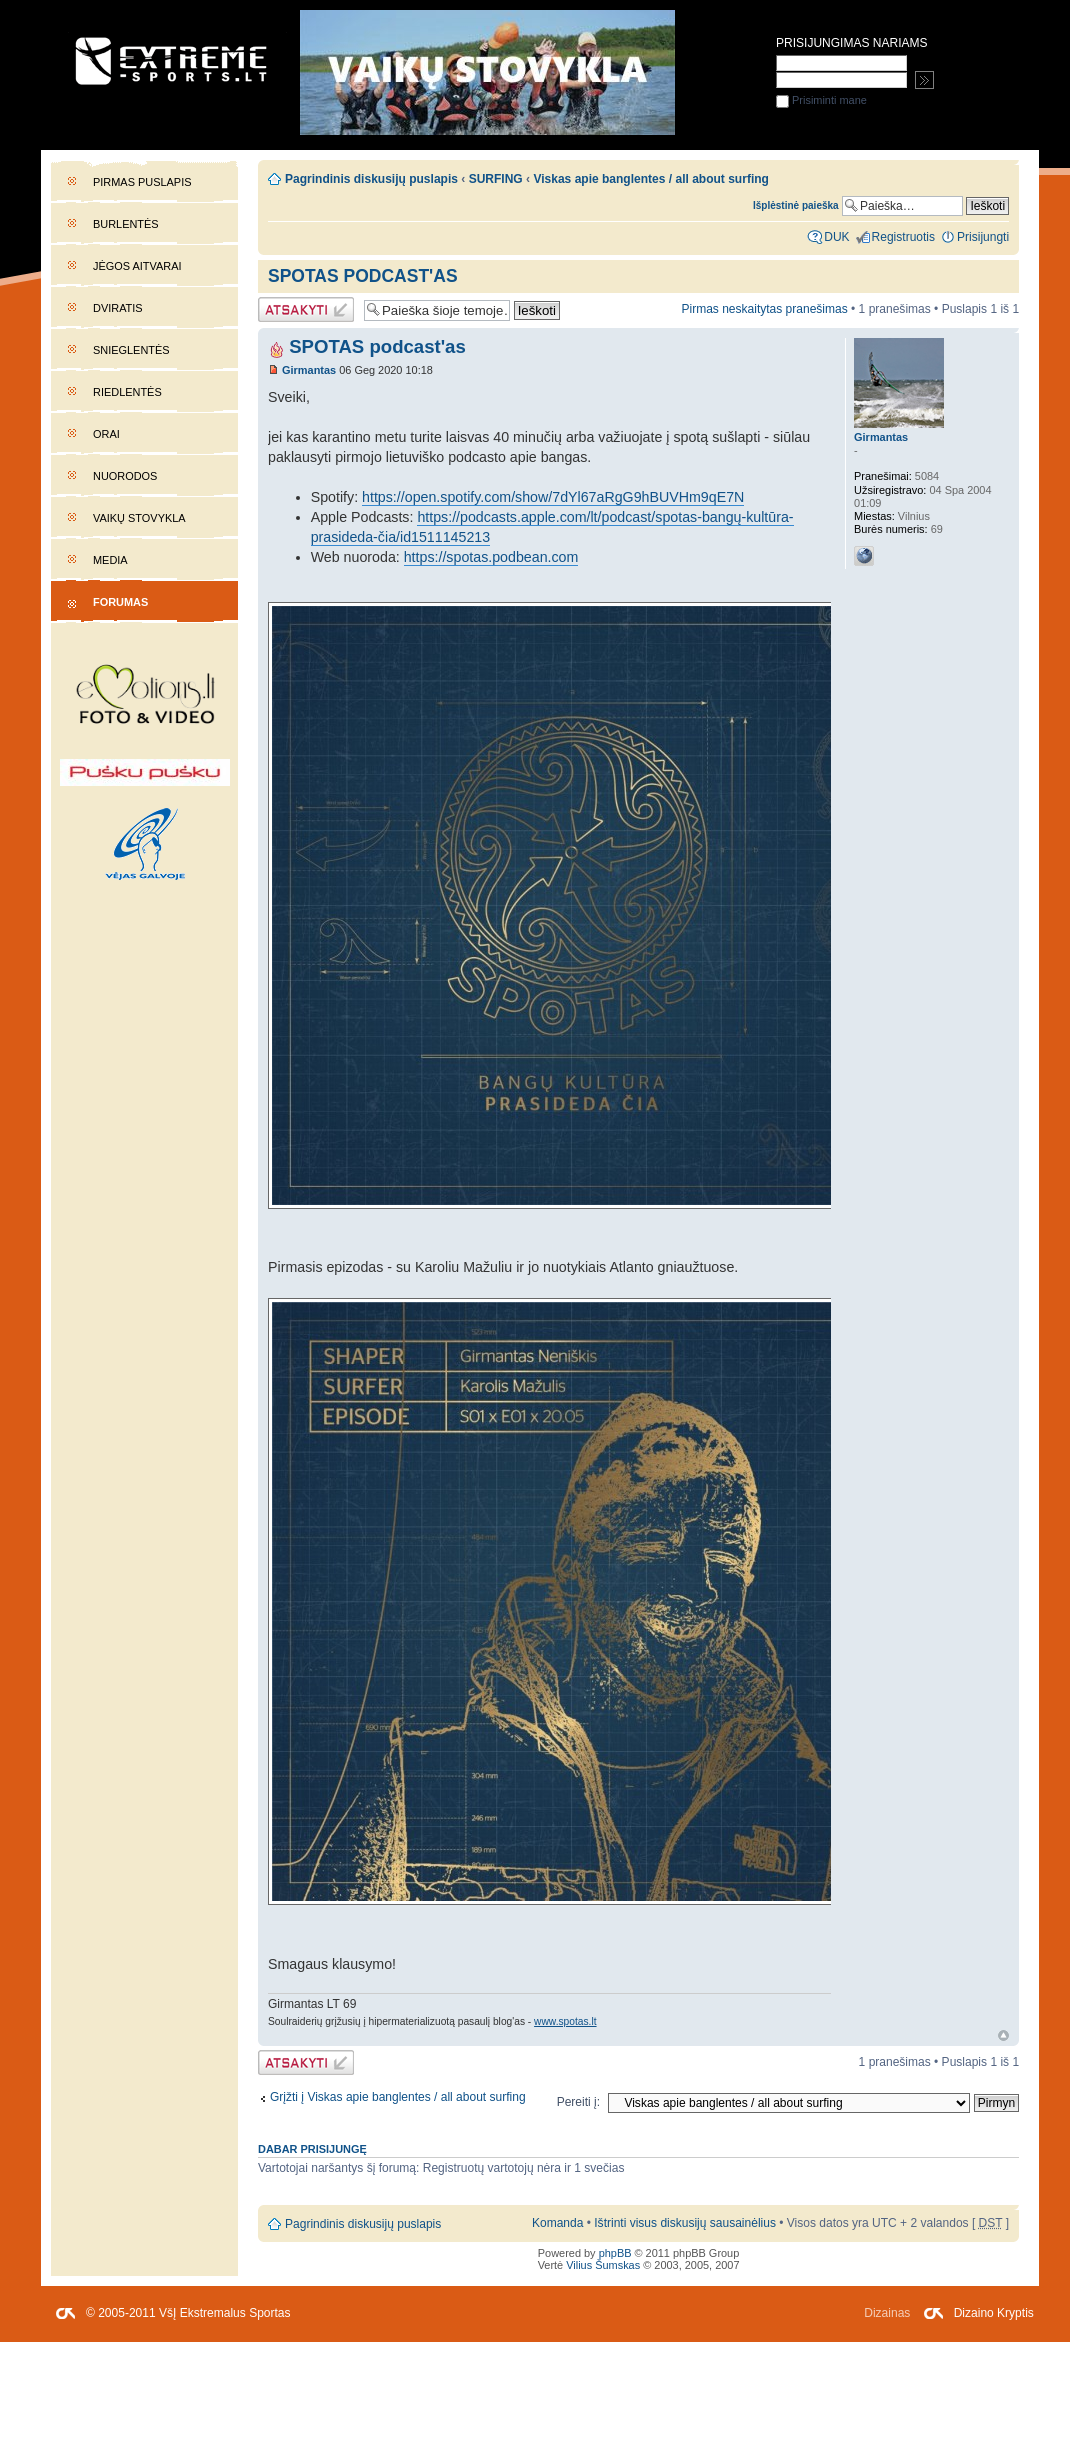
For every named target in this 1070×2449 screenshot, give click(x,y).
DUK (836, 237)
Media (110, 560)
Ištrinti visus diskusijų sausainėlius (685, 2223)
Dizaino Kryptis (994, 2313)
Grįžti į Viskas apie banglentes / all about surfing (398, 2097)
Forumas (120, 602)
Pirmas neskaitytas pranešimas (764, 309)
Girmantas (309, 370)
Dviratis (118, 308)
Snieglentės (131, 350)
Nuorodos (125, 476)
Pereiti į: (578, 2102)
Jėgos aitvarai (137, 266)
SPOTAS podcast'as (363, 276)
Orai (106, 434)
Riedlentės (127, 392)
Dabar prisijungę (312, 2149)
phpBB (615, 2253)
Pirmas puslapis (142, 182)
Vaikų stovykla (139, 518)
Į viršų (1003, 2035)
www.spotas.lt (565, 2021)
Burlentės (126, 224)
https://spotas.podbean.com (491, 557)
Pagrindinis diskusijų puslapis (371, 179)
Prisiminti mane (821, 100)
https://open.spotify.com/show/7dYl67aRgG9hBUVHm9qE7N (553, 497)
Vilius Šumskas (603, 2265)
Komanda (557, 2223)
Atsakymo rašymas (306, 309)
